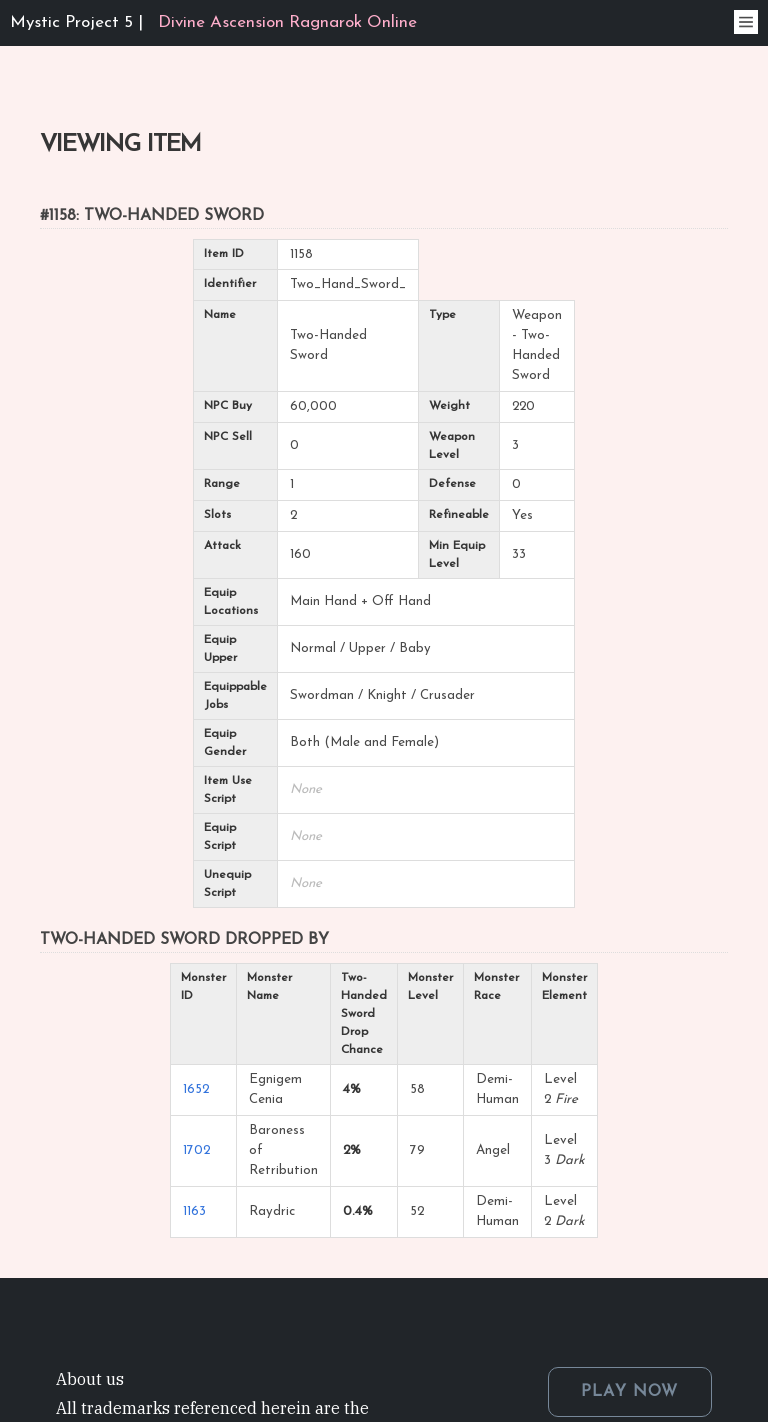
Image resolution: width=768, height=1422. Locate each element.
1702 (196, 1150)
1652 (196, 1089)
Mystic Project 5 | (213, 22)
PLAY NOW (630, 1392)
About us (90, 1379)
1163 (194, 1211)
